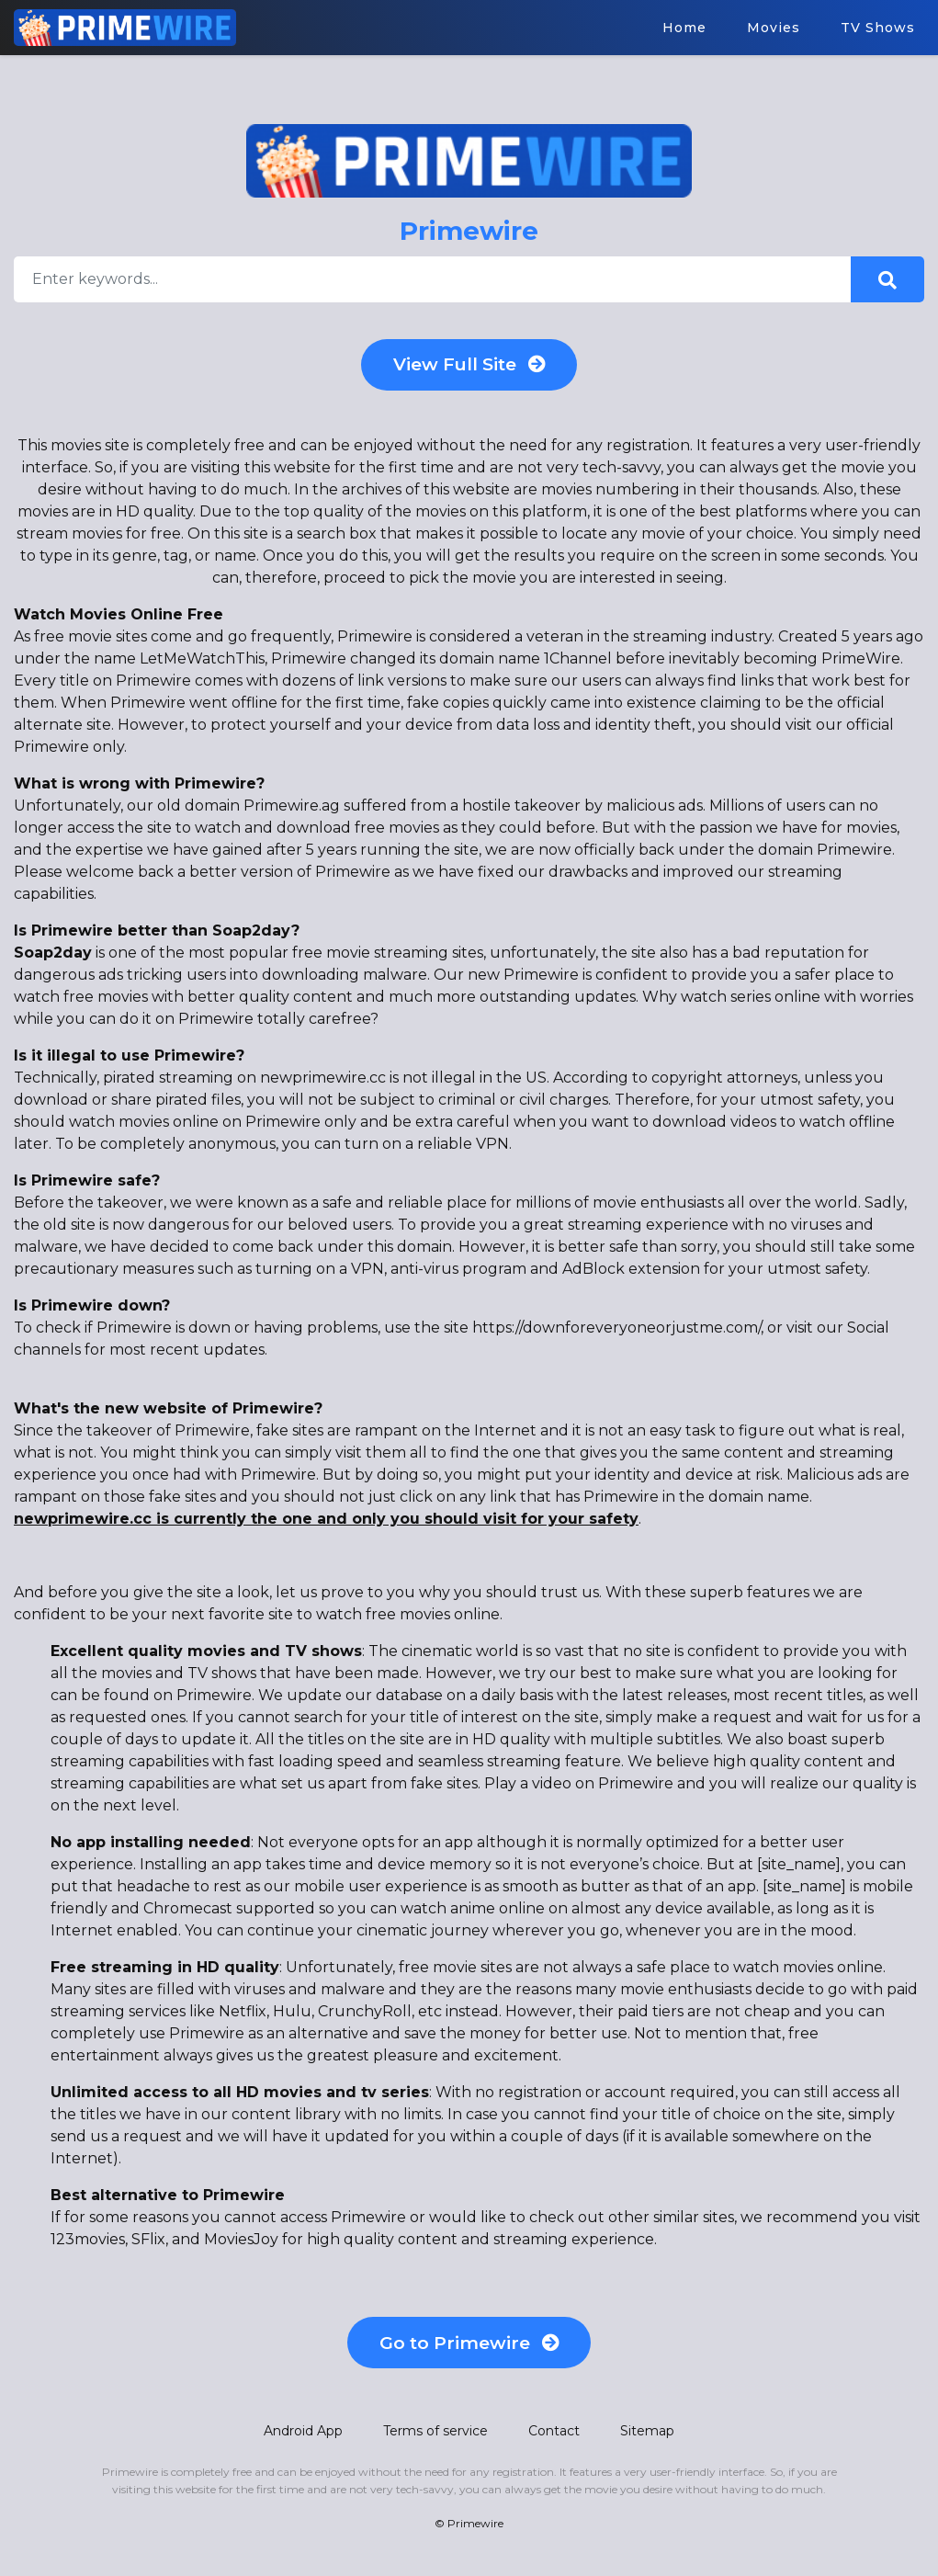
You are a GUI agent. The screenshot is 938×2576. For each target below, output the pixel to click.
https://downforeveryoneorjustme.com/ (616, 1331)
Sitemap (647, 2438)
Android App (303, 2438)
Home (684, 27)
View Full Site (469, 367)
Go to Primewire (469, 2348)
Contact (554, 2438)
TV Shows (878, 27)
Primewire (475, 2530)
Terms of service (435, 2438)
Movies (773, 27)
